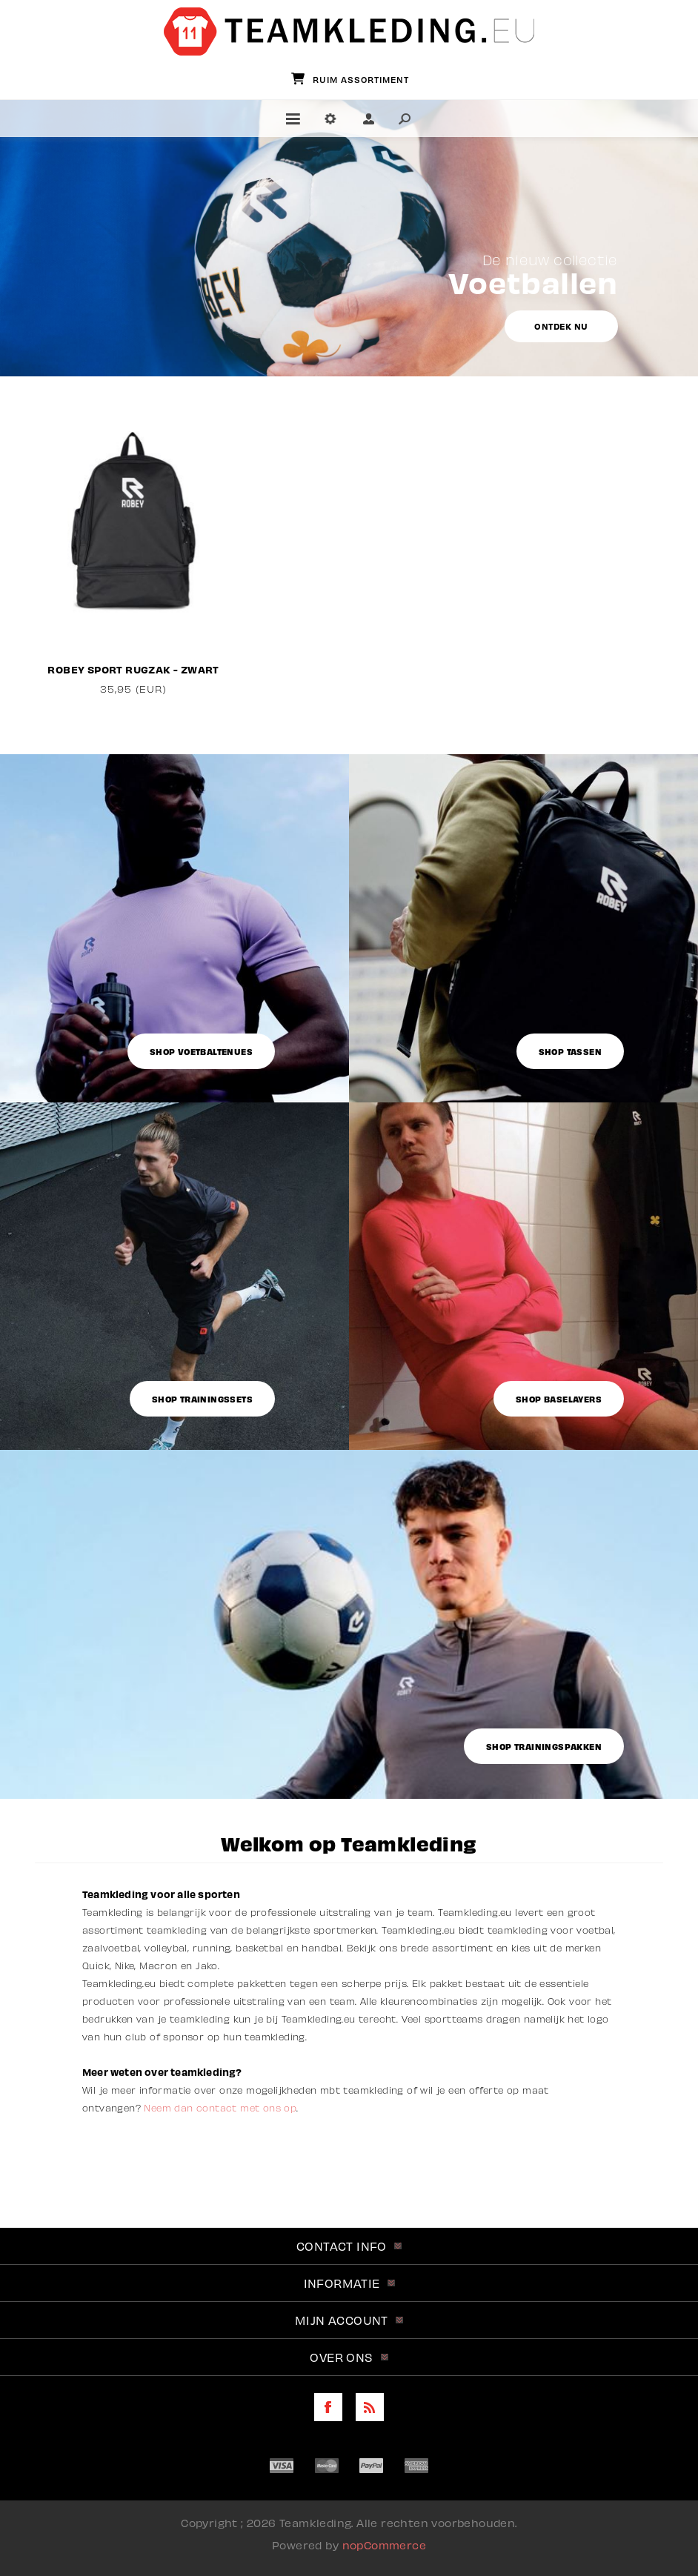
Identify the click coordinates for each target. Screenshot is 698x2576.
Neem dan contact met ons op (220, 2108)
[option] (134, 547)
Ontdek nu (561, 326)
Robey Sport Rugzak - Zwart (133, 669)
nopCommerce (384, 2545)
